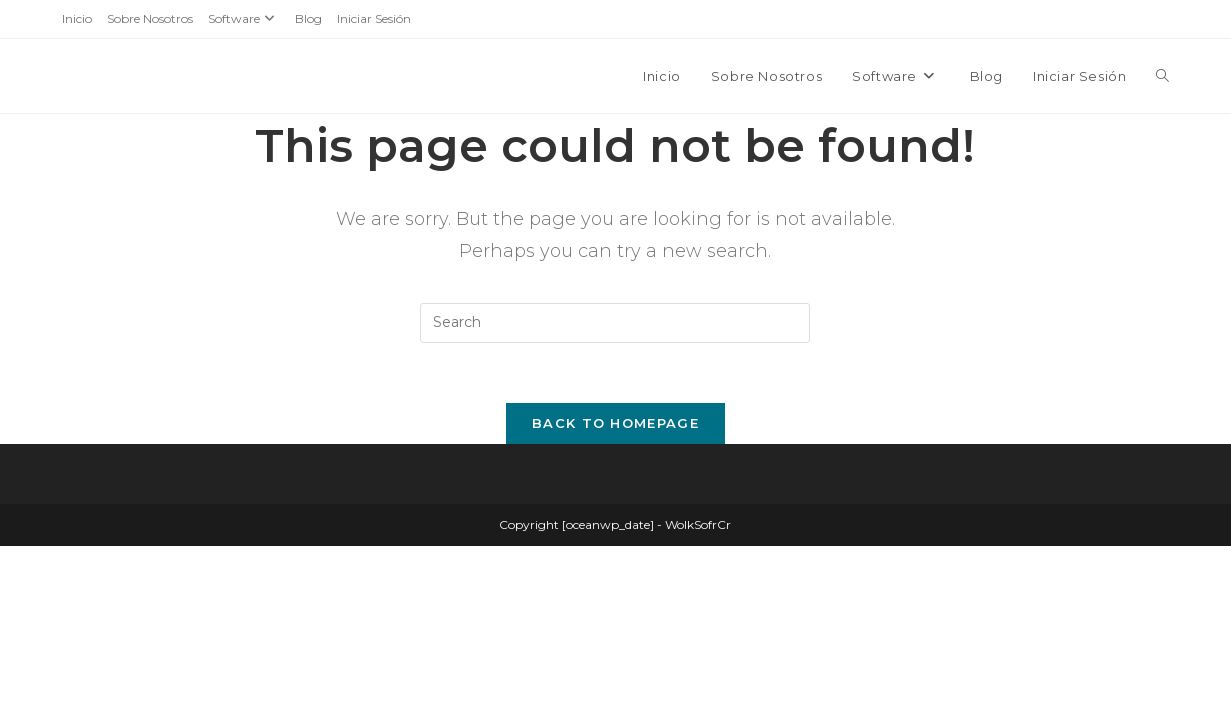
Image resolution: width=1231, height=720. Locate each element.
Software (244, 18)
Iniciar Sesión (374, 18)
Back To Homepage (615, 423)
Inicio (77, 18)
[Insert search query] (615, 323)
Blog (308, 18)
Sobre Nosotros (150, 18)
